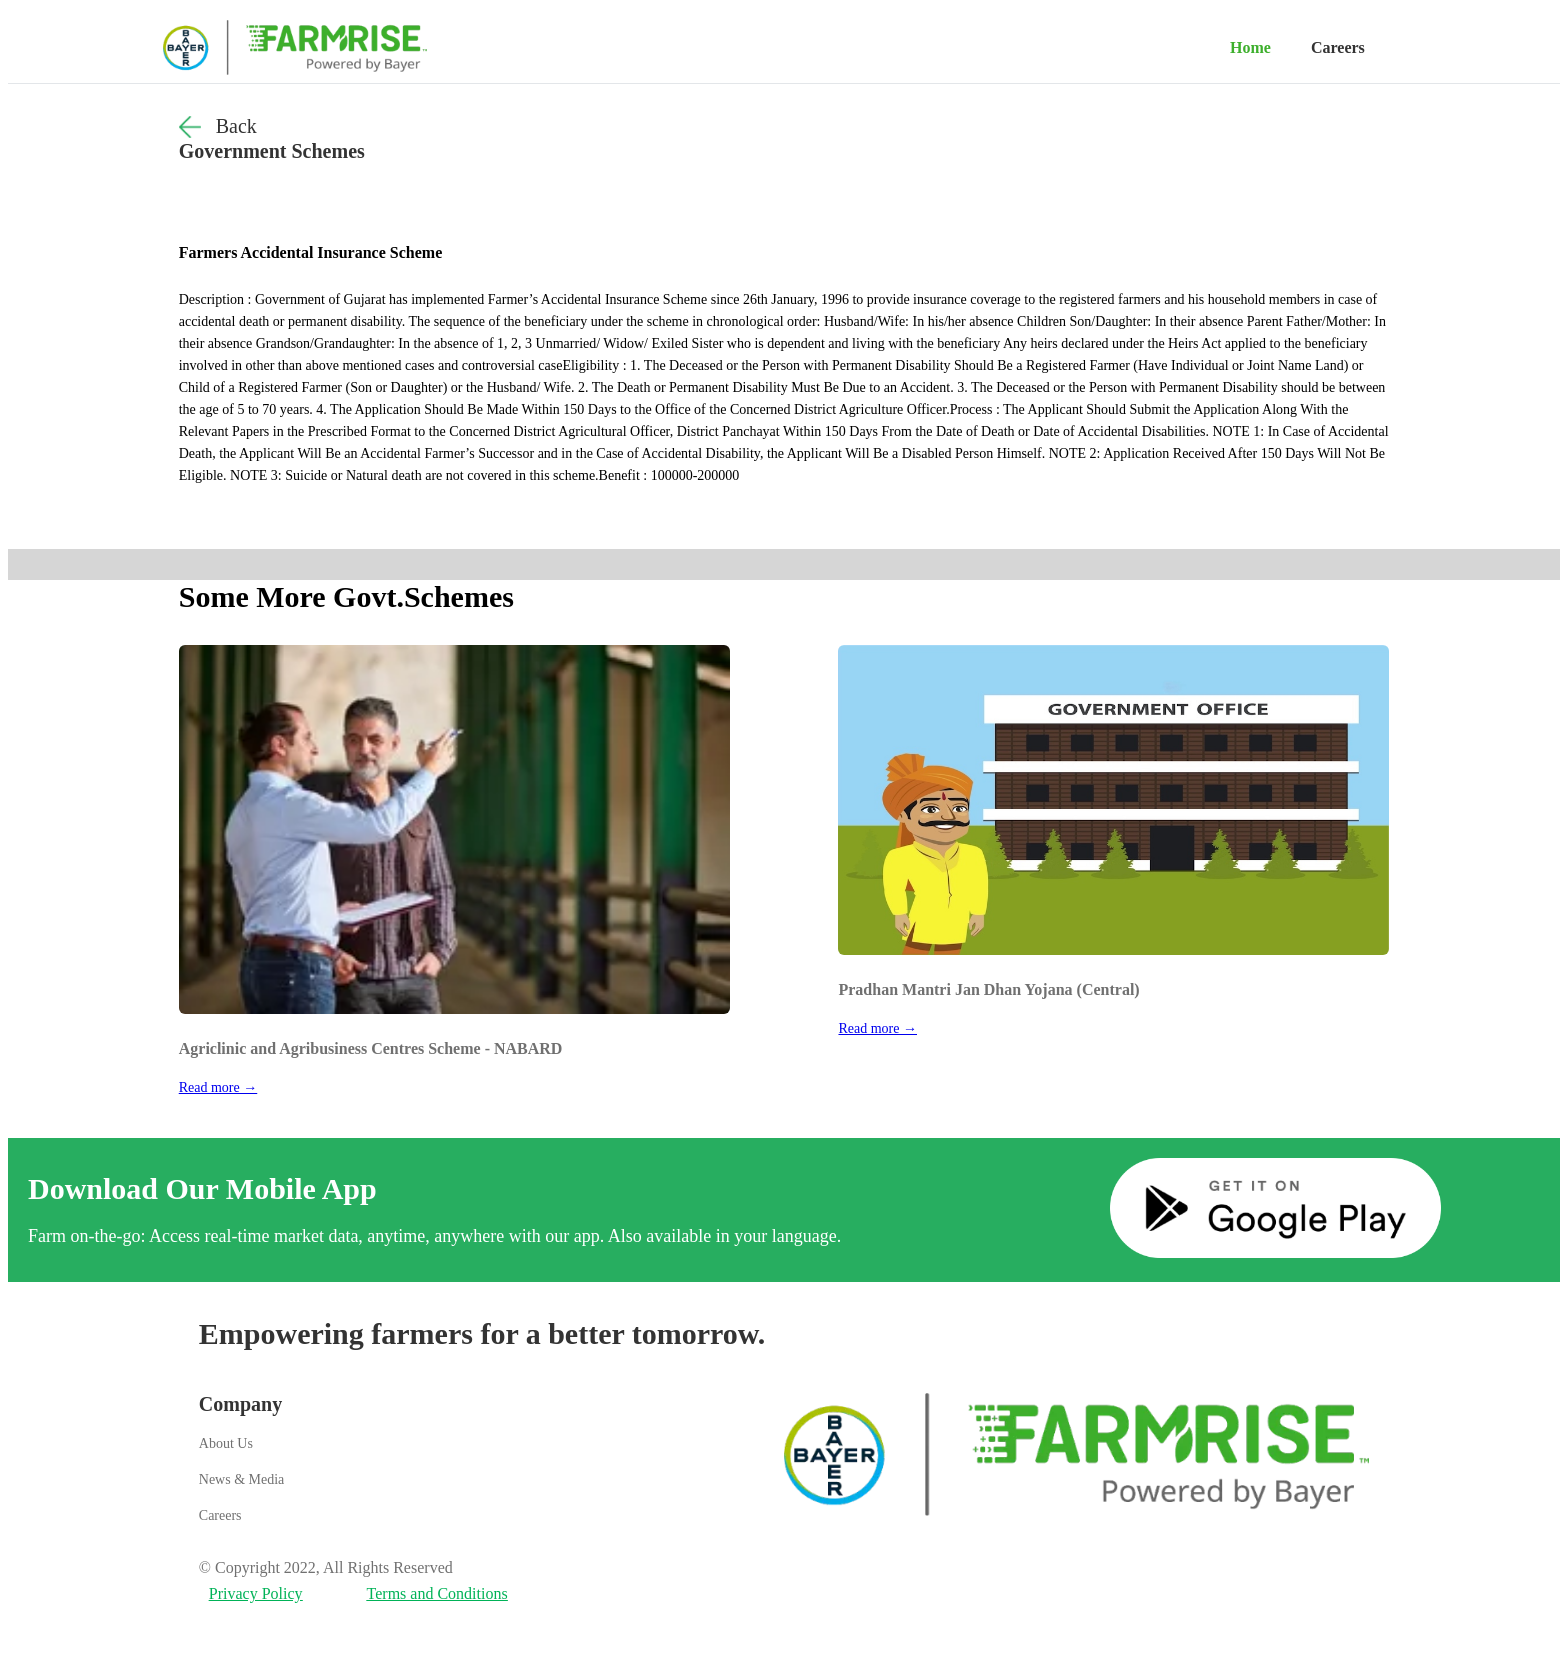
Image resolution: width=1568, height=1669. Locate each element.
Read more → (218, 1087)
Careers (1338, 47)
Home (1250, 47)
